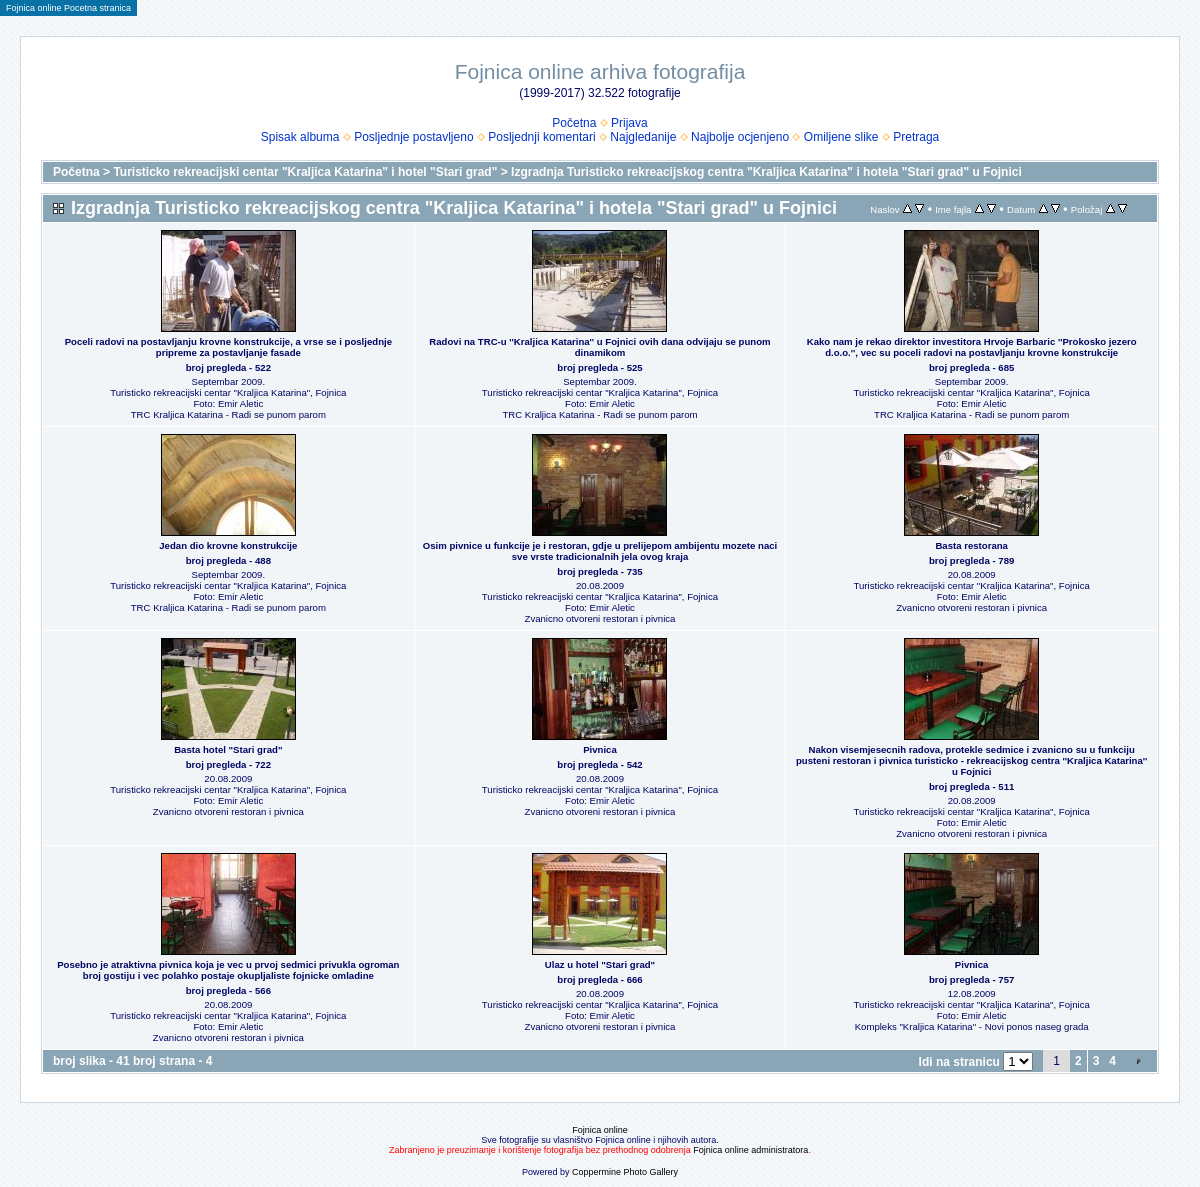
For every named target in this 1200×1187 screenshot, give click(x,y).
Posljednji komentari (541, 137)
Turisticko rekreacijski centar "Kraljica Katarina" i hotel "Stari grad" (305, 172)
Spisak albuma (300, 137)
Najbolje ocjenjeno (740, 137)
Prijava (629, 123)
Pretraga (916, 137)
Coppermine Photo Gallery (625, 1172)
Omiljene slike (841, 137)
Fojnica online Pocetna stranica (68, 8)
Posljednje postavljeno (413, 137)
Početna (574, 123)
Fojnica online (600, 1130)
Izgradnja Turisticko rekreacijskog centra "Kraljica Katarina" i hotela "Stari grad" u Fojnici (766, 172)
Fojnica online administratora (750, 1150)
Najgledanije (643, 137)
